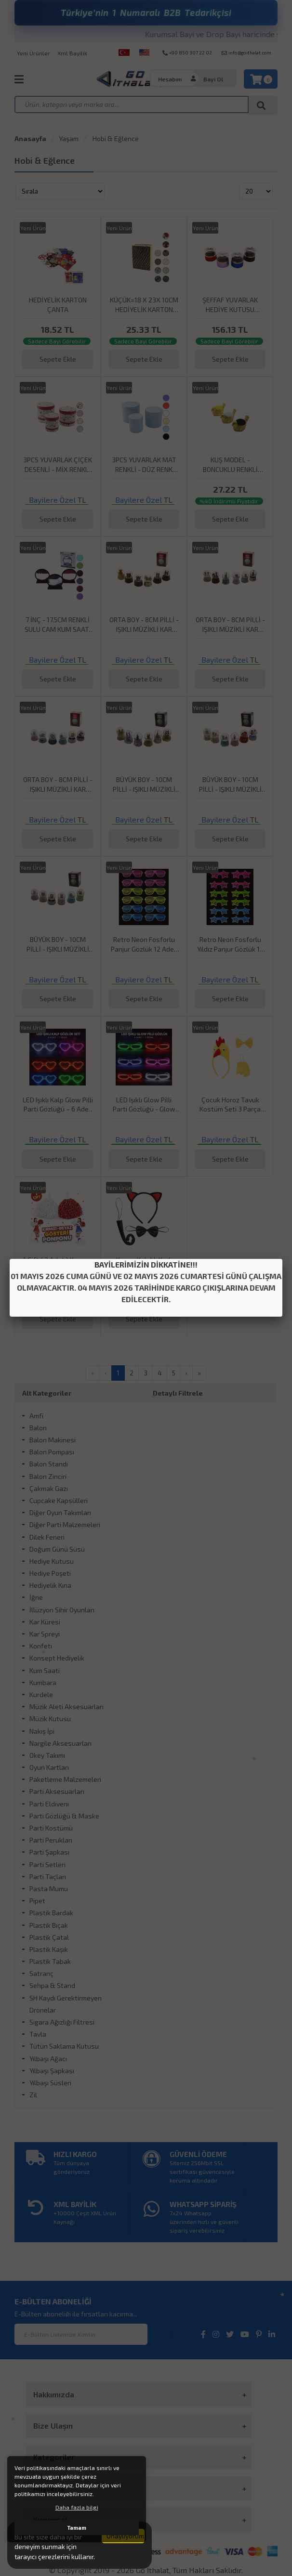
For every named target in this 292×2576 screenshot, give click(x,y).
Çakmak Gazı (48, 1488)
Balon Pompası (51, 1452)
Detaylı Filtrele (178, 1393)
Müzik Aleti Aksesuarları (66, 1706)
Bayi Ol (213, 79)
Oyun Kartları (49, 1767)
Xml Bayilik (72, 53)
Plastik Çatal (49, 1937)
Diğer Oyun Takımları (60, 1512)
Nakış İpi (41, 1731)
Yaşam (69, 138)
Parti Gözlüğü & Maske (64, 1816)
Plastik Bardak (51, 1913)
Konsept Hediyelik (56, 1658)
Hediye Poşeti (50, 1573)
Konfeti (40, 1646)
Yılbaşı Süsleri (50, 2083)
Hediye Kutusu (51, 1561)
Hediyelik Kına (50, 1585)
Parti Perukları (50, 1840)
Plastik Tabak (50, 1961)
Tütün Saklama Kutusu (64, 2046)
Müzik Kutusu (50, 1718)
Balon (38, 1428)
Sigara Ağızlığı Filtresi (61, 2022)
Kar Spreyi (44, 1634)
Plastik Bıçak (48, 1925)
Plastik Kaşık (48, 1949)
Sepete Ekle (58, 359)
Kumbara (42, 1682)
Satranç (41, 1973)
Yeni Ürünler (33, 53)
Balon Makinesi (52, 1440)
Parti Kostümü (51, 1828)
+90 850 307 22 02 (187, 52)
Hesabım (170, 79)
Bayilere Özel (52, 499)
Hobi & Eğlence (115, 138)
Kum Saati (44, 1670)
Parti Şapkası (49, 1852)
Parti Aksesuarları (56, 1791)
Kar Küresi (44, 1622)
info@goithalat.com (246, 52)
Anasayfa (30, 138)
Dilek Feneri (47, 1537)
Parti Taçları (47, 1876)
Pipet (37, 1900)
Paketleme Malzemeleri (65, 1779)
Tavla (37, 2034)
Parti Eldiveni (49, 1804)
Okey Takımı (47, 1755)
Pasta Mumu (48, 1888)
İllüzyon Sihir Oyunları (61, 1610)
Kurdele (41, 1694)
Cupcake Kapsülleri (58, 1500)
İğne (36, 1597)
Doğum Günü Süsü (57, 1549)
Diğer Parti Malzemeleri (64, 1524)
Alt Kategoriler (46, 1393)
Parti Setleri (47, 1864)
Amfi (36, 1416)
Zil (33, 2095)
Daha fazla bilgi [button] (76, 2507)
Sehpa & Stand (52, 1985)
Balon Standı (48, 1464)
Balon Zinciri (47, 1476)
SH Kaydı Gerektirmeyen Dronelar (65, 2004)
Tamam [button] (76, 2527)
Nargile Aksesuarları (60, 1743)
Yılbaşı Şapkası (51, 2070)
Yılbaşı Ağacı (48, 2058)
